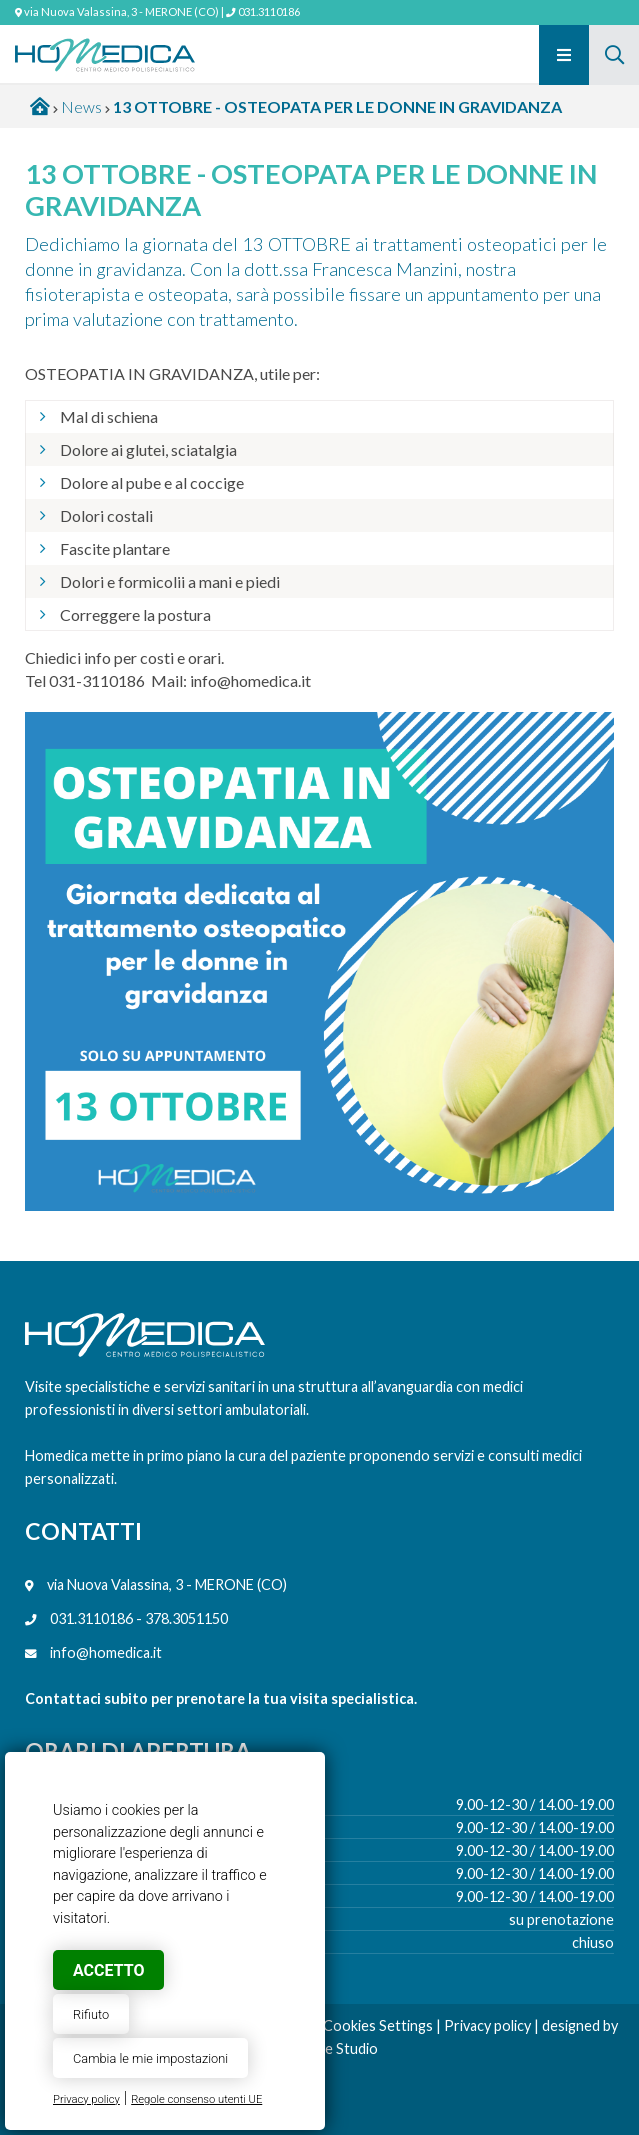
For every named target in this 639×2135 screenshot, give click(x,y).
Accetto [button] (108, 1970)
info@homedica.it (106, 1652)
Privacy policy (86, 2099)
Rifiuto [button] (91, 2014)
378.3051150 (186, 1618)
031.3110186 (269, 11)
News (81, 106)
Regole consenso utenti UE (196, 2099)
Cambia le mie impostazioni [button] (150, 2058)
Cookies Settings (378, 2025)
